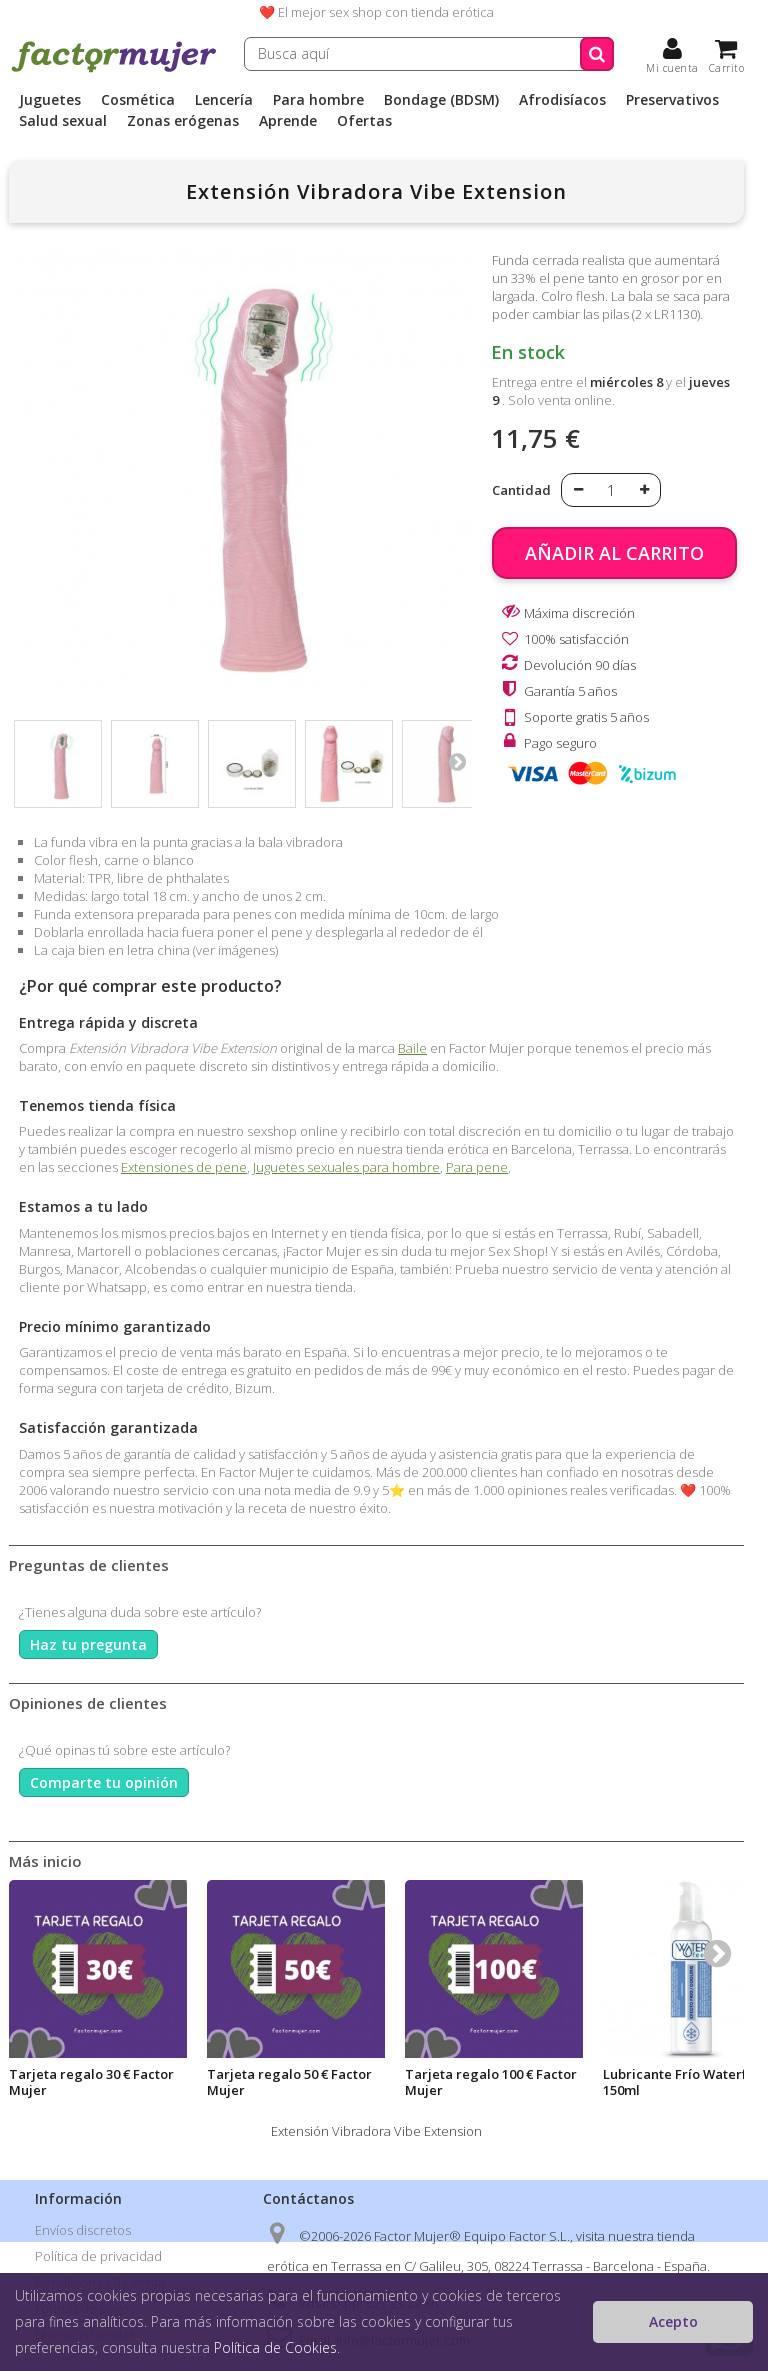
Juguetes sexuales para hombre (346, 1167)
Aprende (288, 121)
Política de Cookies (275, 2347)
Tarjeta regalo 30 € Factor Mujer (91, 2082)
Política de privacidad (98, 2256)
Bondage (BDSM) (441, 100)
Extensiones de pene (184, 1167)
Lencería (224, 100)
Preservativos (672, 100)
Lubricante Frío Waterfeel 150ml (685, 2082)
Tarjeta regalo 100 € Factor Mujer (491, 2082)
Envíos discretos (83, 2230)
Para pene (477, 1167)
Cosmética (138, 100)
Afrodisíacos (562, 100)
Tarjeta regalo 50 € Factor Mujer (289, 2082)
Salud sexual (63, 121)
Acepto (673, 2321)
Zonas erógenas (183, 121)
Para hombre (318, 100)
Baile (412, 1048)
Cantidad (521, 490)
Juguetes (50, 100)
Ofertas (364, 121)
